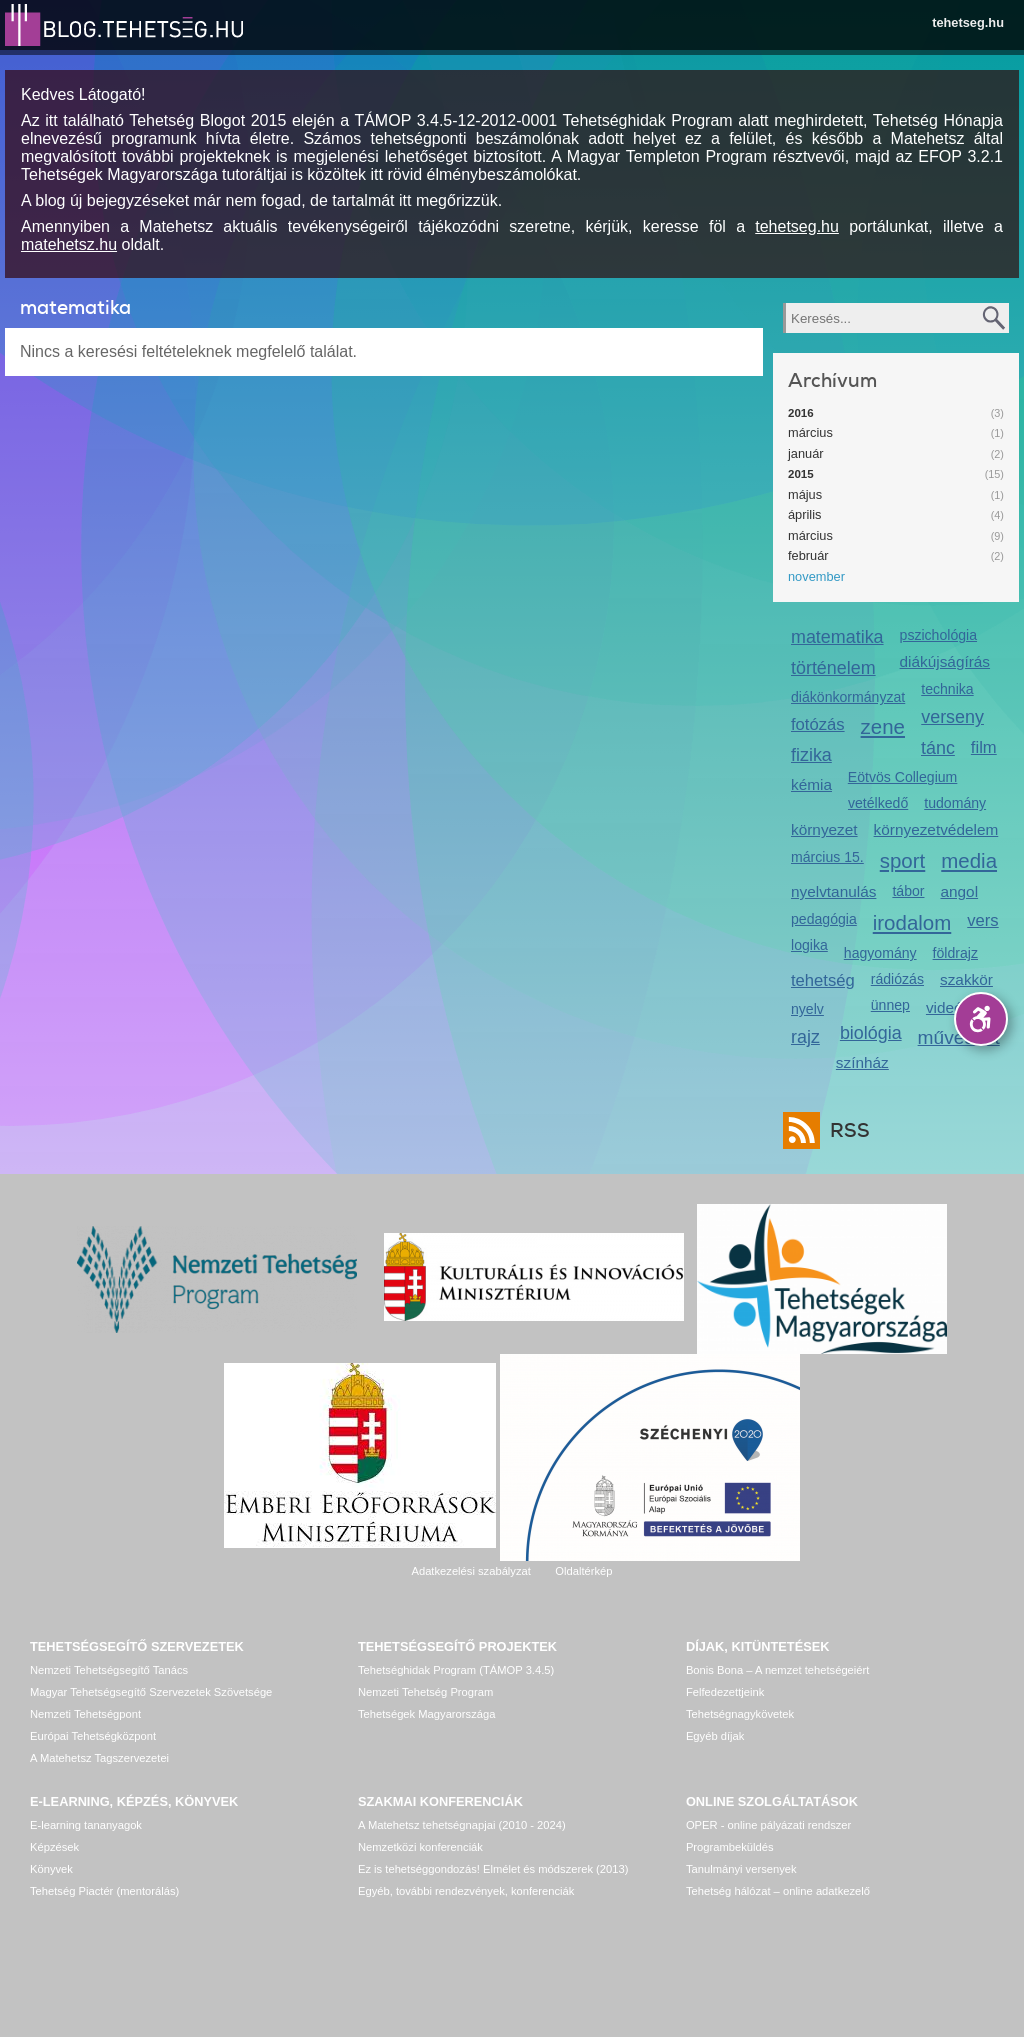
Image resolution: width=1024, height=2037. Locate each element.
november (816, 576)
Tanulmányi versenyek (741, 1869)
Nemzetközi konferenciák (420, 1847)
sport (903, 860)
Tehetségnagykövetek (740, 1714)
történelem (833, 668)
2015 (801, 474)
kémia (811, 784)
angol (959, 891)
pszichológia (938, 635)
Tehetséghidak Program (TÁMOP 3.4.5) (456, 1670)
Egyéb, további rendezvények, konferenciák (466, 1891)
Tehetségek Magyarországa (426, 1714)
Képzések (54, 1847)
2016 (801, 413)
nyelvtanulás (833, 891)
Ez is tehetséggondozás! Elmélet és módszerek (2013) (493, 1869)
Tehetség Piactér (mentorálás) (104, 1891)
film (984, 747)
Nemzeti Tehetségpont (85, 1714)
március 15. (827, 857)
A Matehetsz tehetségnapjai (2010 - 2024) (462, 1825)
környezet (824, 829)
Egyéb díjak (715, 1736)
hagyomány (880, 953)
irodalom (912, 922)
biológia (871, 1033)
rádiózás (897, 979)
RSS (845, 1130)
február (808, 555)
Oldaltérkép (583, 1571)
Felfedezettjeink (725, 1692)
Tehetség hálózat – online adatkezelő (778, 1891)
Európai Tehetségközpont (93, 1736)
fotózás (818, 724)
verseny (952, 717)
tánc (938, 748)
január (806, 453)
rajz (805, 1037)
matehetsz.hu (69, 244)
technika (947, 689)
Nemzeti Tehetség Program (425, 1692)
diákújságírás (945, 661)
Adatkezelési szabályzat (470, 1571)
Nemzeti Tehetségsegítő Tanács (109, 1670)
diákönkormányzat (848, 697)
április (804, 514)
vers (982, 920)
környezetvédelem (936, 829)
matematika (837, 637)
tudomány (955, 803)
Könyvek (51, 1869)
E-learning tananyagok (86, 1825)
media (969, 860)
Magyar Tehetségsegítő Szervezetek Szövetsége (151, 1692)
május (805, 494)
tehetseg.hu (968, 22)
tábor (908, 891)
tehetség (823, 980)
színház (862, 1062)
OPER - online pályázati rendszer (768, 1825)
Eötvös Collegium (903, 777)
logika (809, 945)
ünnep (890, 1005)
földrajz (955, 953)
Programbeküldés (730, 1847)
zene (883, 726)
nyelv (807, 1009)
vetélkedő (878, 803)
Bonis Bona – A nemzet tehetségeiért (777, 1670)
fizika (811, 755)
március (810, 432)
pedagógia (824, 919)
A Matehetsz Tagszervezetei (99, 1758)
